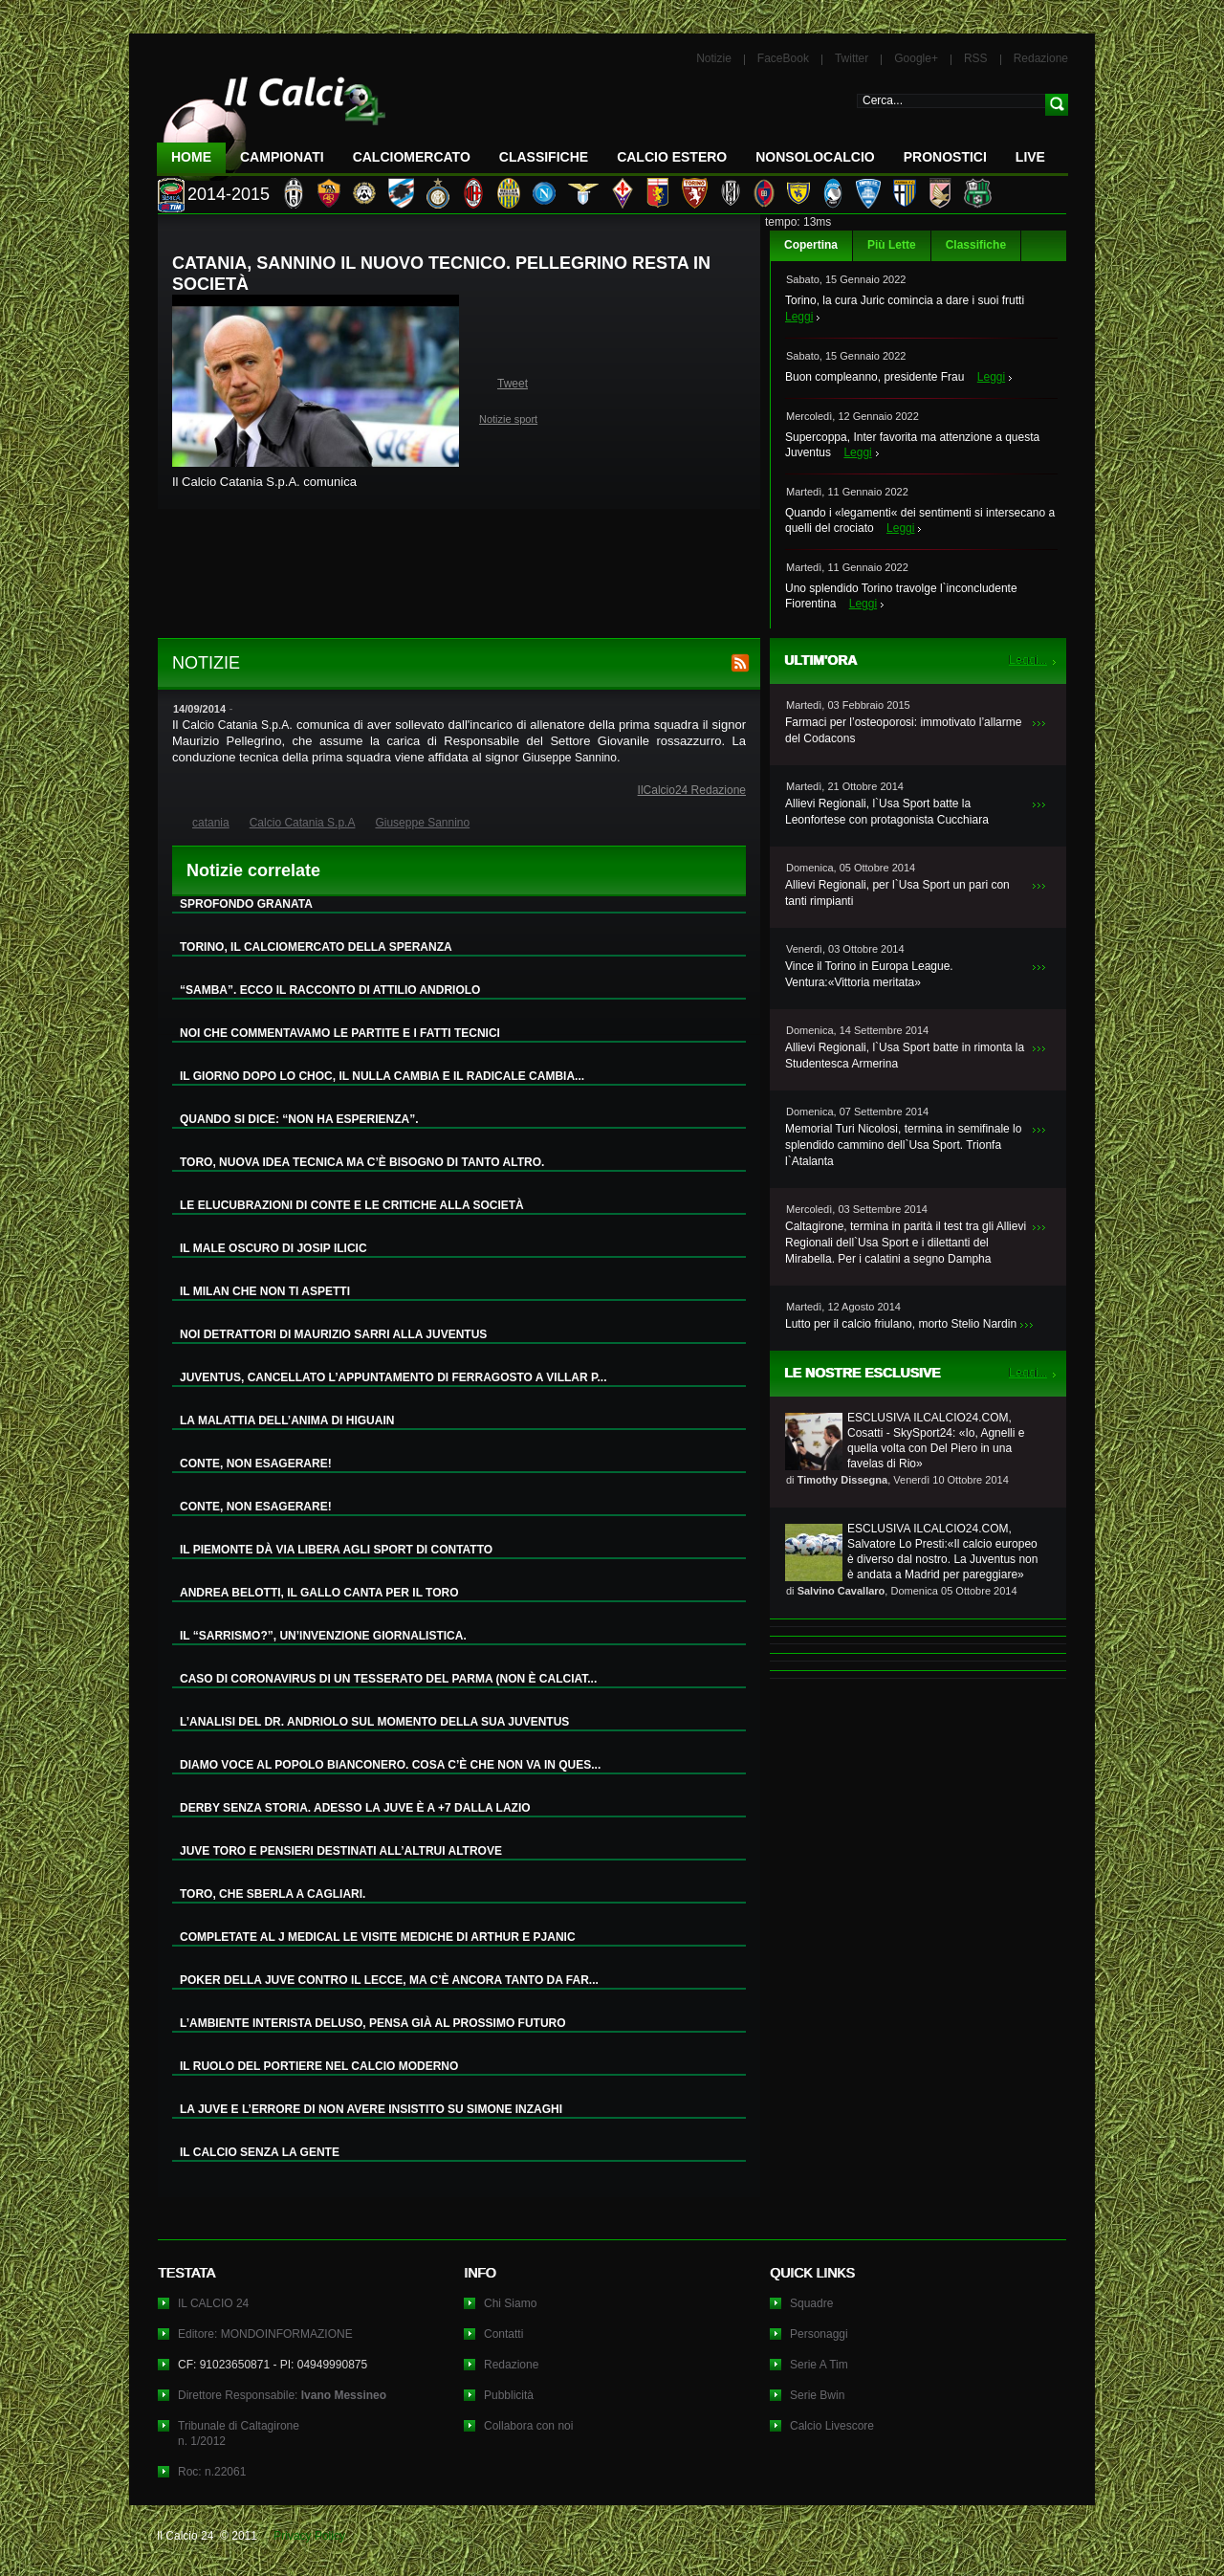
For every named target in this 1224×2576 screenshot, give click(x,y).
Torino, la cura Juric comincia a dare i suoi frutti (904, 300)
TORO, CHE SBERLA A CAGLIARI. (272, 1894)
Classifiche (976, 245)
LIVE (1030, 157)
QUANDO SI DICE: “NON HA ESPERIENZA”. (299, 1119)
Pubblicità (509, 2395)
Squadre (811, 2303)
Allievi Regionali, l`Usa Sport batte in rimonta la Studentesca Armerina (904, 1055)
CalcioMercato (411, 157)
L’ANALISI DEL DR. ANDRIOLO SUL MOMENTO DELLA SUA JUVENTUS (374, 1721)
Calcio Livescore (832, 2426)
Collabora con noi (528, 2426)
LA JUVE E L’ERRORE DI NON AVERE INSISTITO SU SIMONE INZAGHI (371, 2109)
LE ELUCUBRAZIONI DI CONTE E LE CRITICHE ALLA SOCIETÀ (352, 1205)
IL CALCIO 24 (213, 2303)
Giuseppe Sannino (569, 757)
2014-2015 (228, 194)
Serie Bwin (817, 2395)
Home (191, 157)
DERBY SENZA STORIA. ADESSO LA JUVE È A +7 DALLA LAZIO (355, 1808)
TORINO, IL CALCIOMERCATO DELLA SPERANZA (316, 947)
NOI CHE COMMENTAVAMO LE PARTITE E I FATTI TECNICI (340, 1033)
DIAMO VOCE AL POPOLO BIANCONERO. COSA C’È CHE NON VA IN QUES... (390, 1765)
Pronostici (945, 157)
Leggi (799, 316)
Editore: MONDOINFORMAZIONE (265, 2334)
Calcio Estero (672, 157)
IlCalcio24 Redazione (692, 790)
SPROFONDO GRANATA (246, 904)
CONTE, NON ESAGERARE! (256, 1463)
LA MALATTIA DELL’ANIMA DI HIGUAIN (287, 1420)
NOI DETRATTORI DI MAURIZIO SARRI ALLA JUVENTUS (333, 1334)
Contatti (503, 2334)
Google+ (916, 58)
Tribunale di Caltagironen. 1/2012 (238, 2433)
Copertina (811, 245)
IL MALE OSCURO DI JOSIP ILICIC (273, 1248)
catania (211, 822)
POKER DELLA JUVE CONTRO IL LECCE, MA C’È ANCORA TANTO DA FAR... (389, 1980)
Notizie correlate (253, 870)
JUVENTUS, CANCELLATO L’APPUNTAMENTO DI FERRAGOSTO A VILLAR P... (393, 1377)
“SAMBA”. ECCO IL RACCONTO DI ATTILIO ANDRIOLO (330, 990)
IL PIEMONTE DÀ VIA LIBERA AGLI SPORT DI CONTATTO (336, 1549)
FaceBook (783, 58)
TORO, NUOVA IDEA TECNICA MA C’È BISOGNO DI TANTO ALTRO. (362, 1162)
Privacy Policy (309, 2536)
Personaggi (819, 2334)
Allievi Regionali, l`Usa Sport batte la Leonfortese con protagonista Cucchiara (887, 811)
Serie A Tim (819, 2364)
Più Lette (891, 245)
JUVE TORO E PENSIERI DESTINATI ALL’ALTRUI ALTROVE (341, 1851)
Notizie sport (508, 419)
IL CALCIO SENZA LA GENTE (259, 2152)
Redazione (1041, 58)
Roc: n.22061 (212, 2471)
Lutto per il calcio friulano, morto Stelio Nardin (900, 1324)
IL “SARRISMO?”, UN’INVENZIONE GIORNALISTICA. (323, 1635)
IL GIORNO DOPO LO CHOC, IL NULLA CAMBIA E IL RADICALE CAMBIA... (382, 1076)
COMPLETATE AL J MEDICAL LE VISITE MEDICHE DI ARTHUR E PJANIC (378, 1937)
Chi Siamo (510, 2303)
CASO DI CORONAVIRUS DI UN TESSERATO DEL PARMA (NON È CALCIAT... (388, 1678)
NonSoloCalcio (814, 157)
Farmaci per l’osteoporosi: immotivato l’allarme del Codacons (903, 730)
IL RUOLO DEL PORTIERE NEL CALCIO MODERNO (319, 2066)
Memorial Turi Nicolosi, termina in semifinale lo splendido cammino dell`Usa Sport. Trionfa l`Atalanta (903, 1145)
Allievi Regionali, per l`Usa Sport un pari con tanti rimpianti (897, 893)
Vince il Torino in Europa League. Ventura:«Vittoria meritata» (869, 974)
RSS (976, 58)
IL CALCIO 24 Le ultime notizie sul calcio (271, 121)
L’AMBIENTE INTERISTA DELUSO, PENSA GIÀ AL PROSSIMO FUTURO (373, 2023)
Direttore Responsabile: (282, 2395)
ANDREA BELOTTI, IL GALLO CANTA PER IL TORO (319, 1592)
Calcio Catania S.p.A (236, 725)
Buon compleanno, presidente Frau (874, 377)
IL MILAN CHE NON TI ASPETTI (265, 1291)
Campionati (282, 157)
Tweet (512, 383)
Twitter (851, 58)
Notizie (714, 58)
